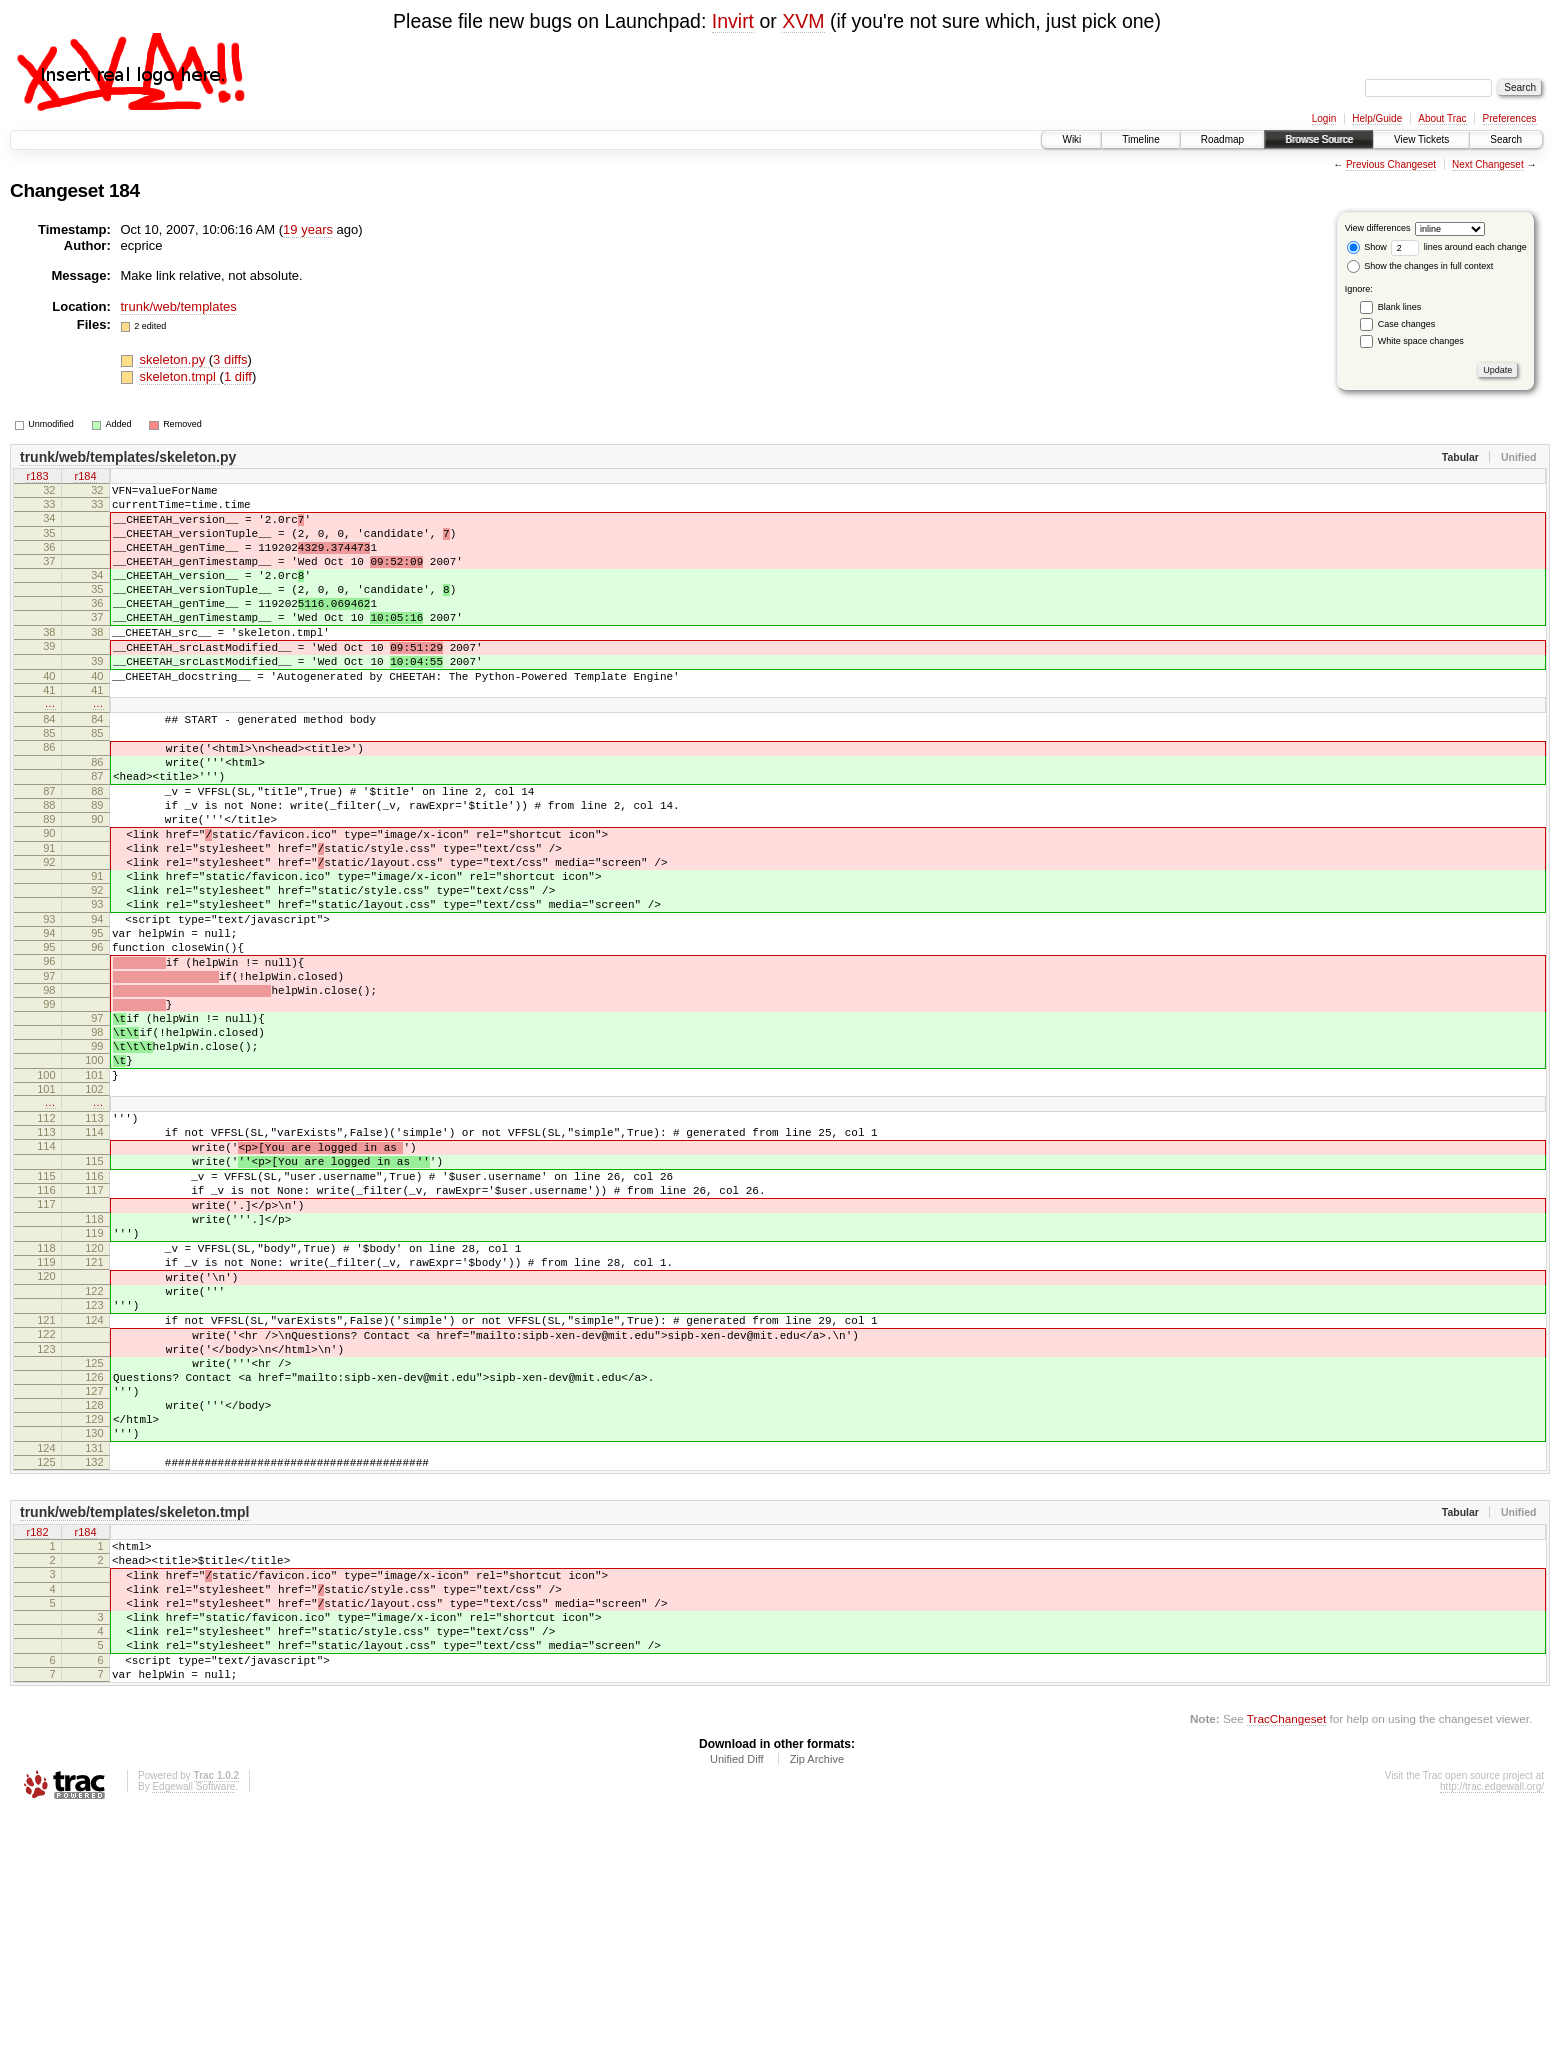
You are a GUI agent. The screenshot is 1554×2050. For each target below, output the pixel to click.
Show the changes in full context (1420, 266)
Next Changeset (1488, 164)
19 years (308, 229)
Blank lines (1400, 307)
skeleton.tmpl (179, 376)
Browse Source (1319, 139)
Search (1506, 139)
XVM (803, 21)
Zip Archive (817, 1996)
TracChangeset (1286, 1955)
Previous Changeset (1391, 164)
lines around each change (1459, 247)
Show (1367, 247)
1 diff (238, 376)
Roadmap (1222, 139)
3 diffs (230, 359)
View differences (1378, 228)
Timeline (1140, 139)
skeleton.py (173, 359)
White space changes (1421, 341)
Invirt (733, 21)
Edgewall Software (193, 2023)
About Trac (1442, 118)
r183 (37, 478)
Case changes (1407, 324)
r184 (85, 478)
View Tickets (1421, 139)
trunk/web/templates (179, 306)
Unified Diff (737, 1996)
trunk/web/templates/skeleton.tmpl (135, 1716)
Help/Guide (1377, 118)
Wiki (1071, 139)
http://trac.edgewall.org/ (1492, 2023)
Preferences (1510, 118)
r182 (37, 1737)
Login (1324, 118)
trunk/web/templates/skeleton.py (128, 457)
